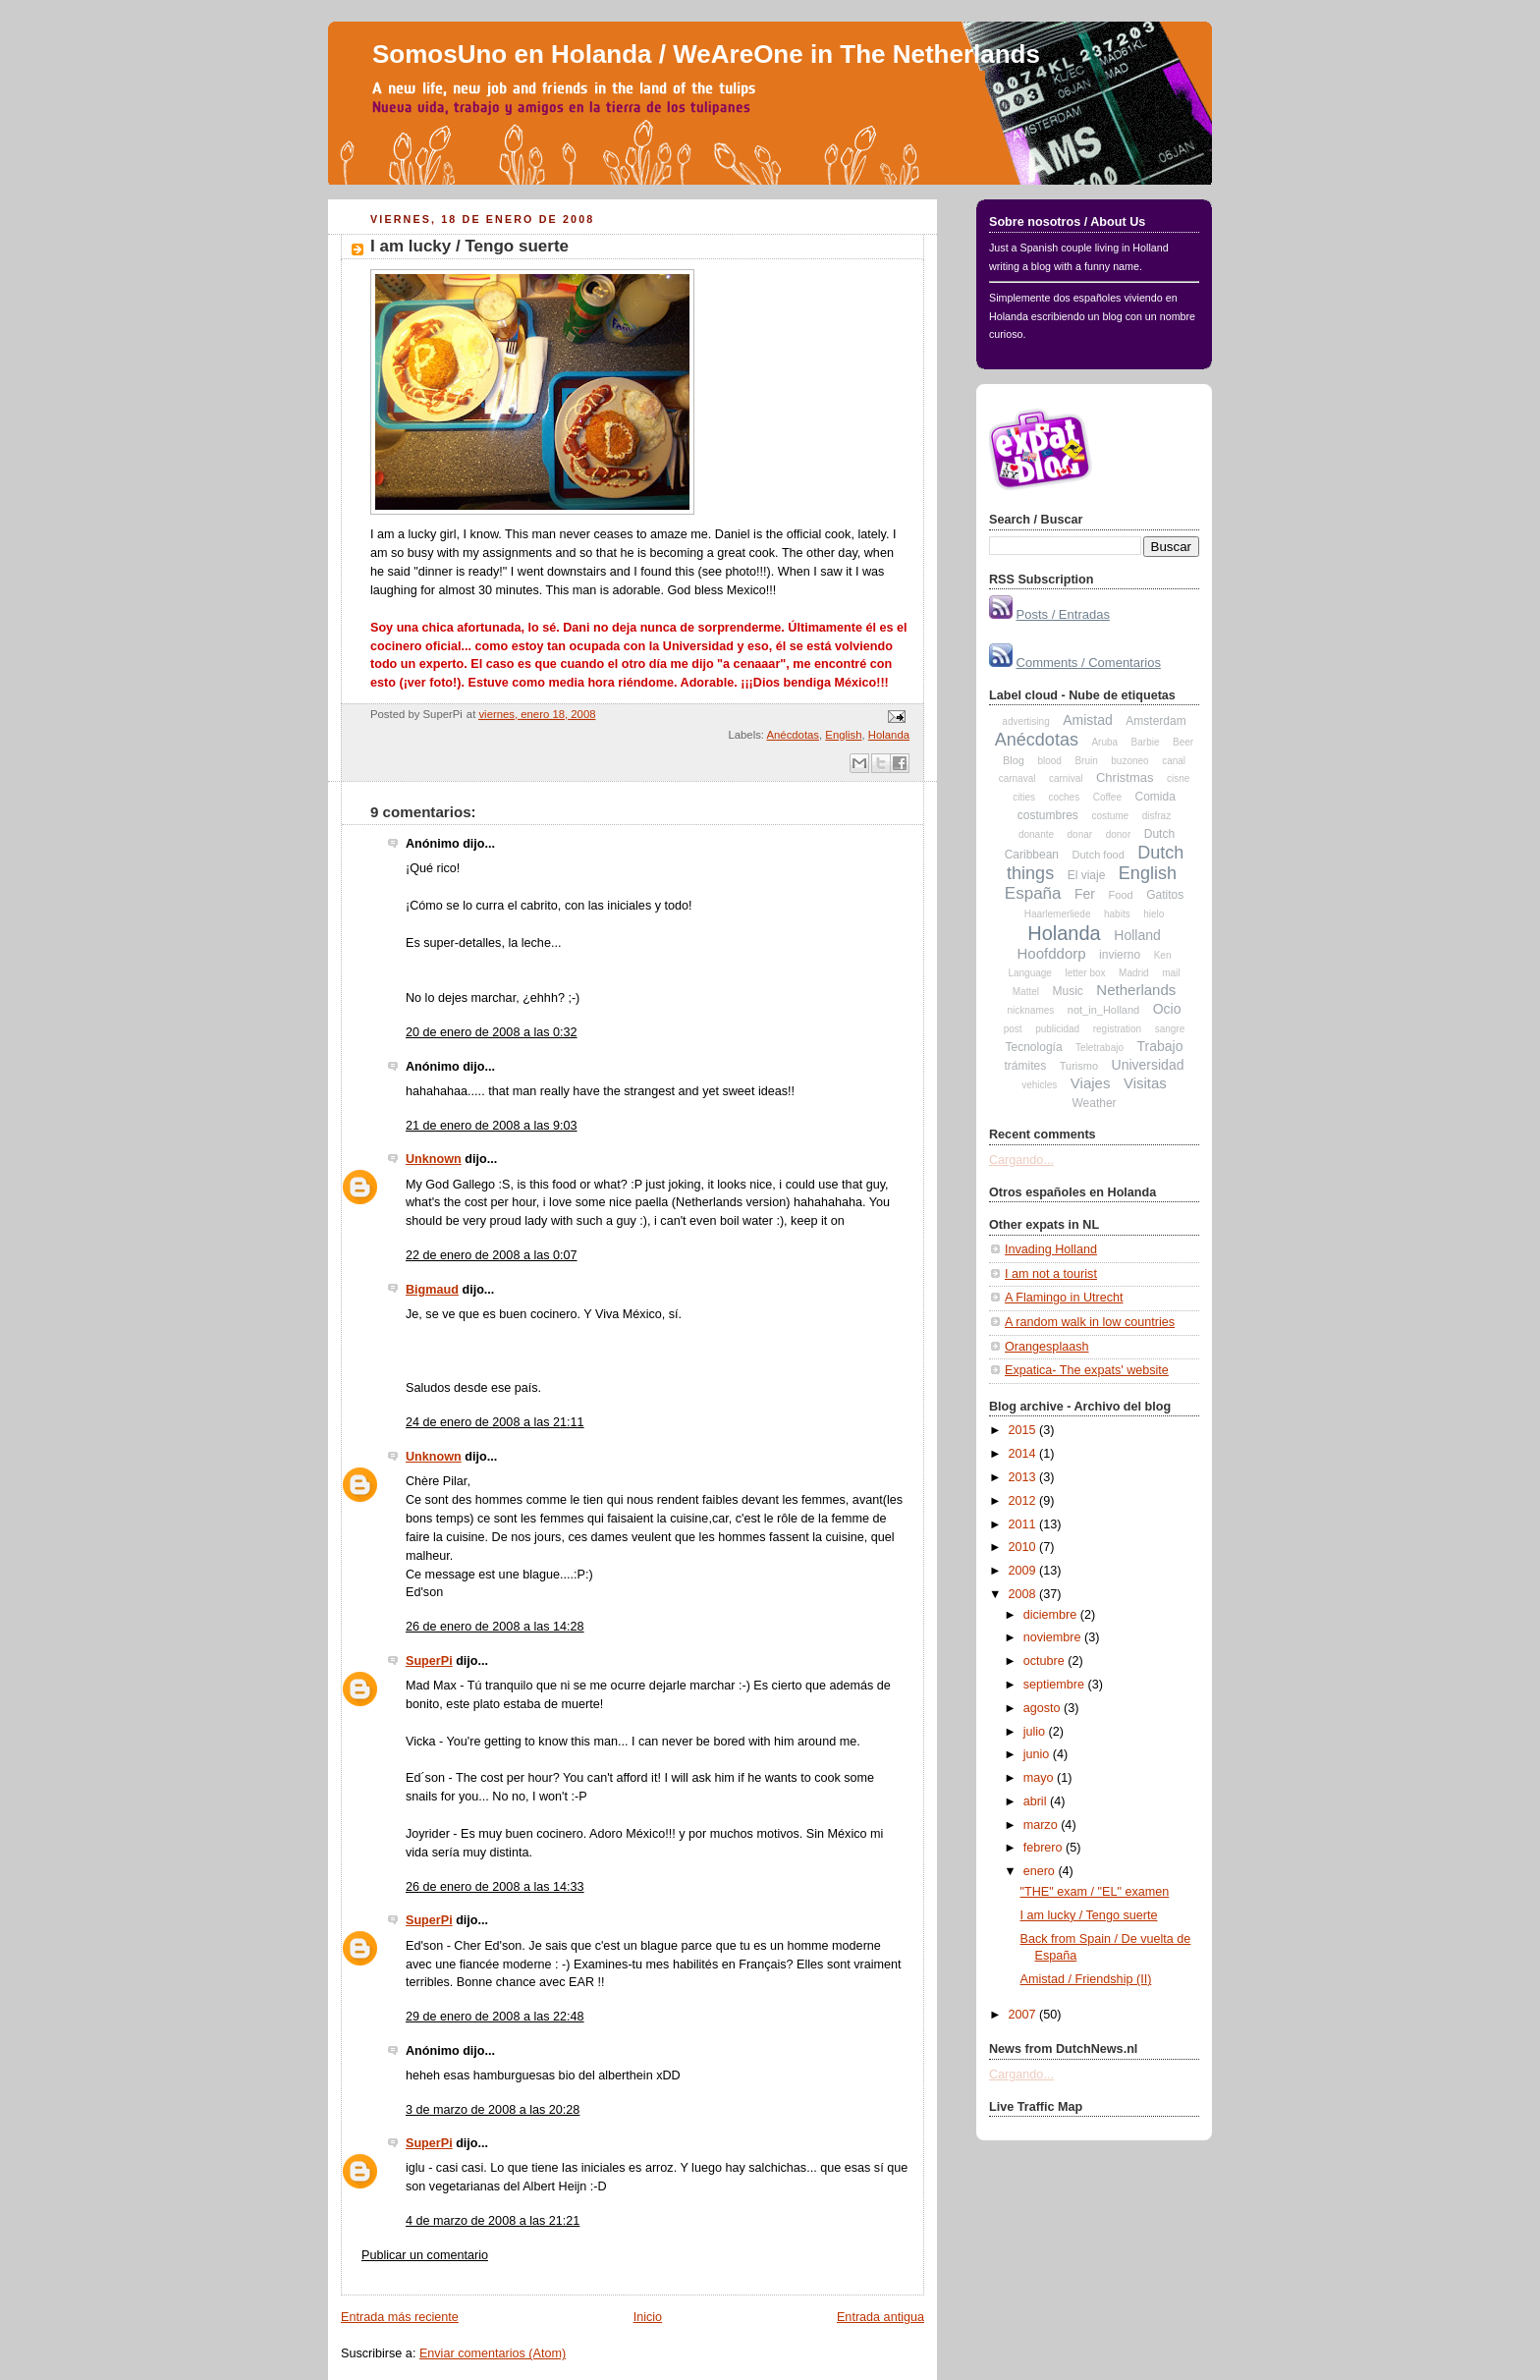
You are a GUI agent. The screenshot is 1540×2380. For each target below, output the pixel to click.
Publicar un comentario (424, 2255)
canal (1173, 760)
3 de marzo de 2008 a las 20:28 (492, 2110)
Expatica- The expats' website (1087, 1370)
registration (1117, 1029)
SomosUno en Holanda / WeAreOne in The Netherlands (706, 54)
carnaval (1017, 778)
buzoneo (1129, 760)
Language (1030, 973)
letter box (1085, 973)
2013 (1024, 1477)
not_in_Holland (1103, 1010)
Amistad (1088, 720)
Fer (1084, 894)
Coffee (1107, 797)
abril (1036, 1801)
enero (1041, 1871)
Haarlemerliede (1057, 914)
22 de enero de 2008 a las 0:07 (492, 1255)
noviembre (1053, 1637)
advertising (1025, 721)
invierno (1119, 955)
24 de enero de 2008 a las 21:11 (495, 1422)
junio (1038, 1754)
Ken (1163, 955)
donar (1080, 834)
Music (1068, 991)
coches (1063, 797)
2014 (1024, 1454)
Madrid (1134, 973)
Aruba (1104, 742)
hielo (1153, 914)
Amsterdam (1155, 721)
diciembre (1051, 1615)
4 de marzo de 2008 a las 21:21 (492, 2221)
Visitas (1145, 1083)
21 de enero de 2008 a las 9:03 (492, 1126)
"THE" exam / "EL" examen (1095, 1892)
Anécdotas (793, 735)
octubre (1046, 1661)
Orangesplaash (1047, 1347)
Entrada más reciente (400, 2317)
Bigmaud (432, 1290)
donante (1036, 834)
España (1033, 893)
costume (1109, 815)
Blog (1013, 760)
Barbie (1145, 742)
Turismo (1079, 1066)
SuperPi (429, 1661)
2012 (1024, 1501)
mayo (1040, 1778)
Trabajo (1160, 1046)
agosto (1043, 1708)
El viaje (1087, 875)
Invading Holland (1051, 1249)
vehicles (1039, 1084)
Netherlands (1136, 989)
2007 (1024, 2014)
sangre (1170, 1029)
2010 (1024, 1547)
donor (1118, 834)
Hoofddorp (1052, 953)
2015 (1024, 1430)
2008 (1024, 1594)
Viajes (1091, 1083)
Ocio (1167, 1009)
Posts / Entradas (1063, 614)
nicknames (1030, 1010)
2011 (1024, 1524)
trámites (1026, 1066)
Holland (1137, 935)
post (1013, 1029)
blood (1049, 760)
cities (1024, 797)
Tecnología (1034, 1047)
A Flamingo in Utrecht (1064, 1297)
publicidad (1057, 1029)
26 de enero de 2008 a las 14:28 (495, 1626)
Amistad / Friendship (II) (1086, 1979)
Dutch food (1098, 854)
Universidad (1148, 1065)
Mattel (1026, 991)
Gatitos (1164, 895)
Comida (1154, 796)
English (843, 735)
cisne (1178, 778)
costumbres (1048, 815)
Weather (1094, 1103)
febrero (1044, 1847)
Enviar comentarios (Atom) (492, 2353)
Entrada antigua (880, 2317)
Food (1121, 895)
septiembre (1055, 1684)
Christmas (1125, 777)
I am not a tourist (1051, 1274)
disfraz (1156, 815)
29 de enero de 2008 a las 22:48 (495, 2016)
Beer (1183, 742)
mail (1171, 973)
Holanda (888, 735)
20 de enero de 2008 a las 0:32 (492, 1032)
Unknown (434, 1159)
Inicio (647, 2317)
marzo (1042, 1825)
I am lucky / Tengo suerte (469, 246)
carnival (1065, 778)
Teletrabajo (1099, 1047)
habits (1117, 914)
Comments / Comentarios (1089, 662)
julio (1036, 1732)
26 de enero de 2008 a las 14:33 (495, 1887)
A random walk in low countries (1090, 1322)
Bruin (1085, 760)
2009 (1024, 1570)
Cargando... (1021, 1160)
